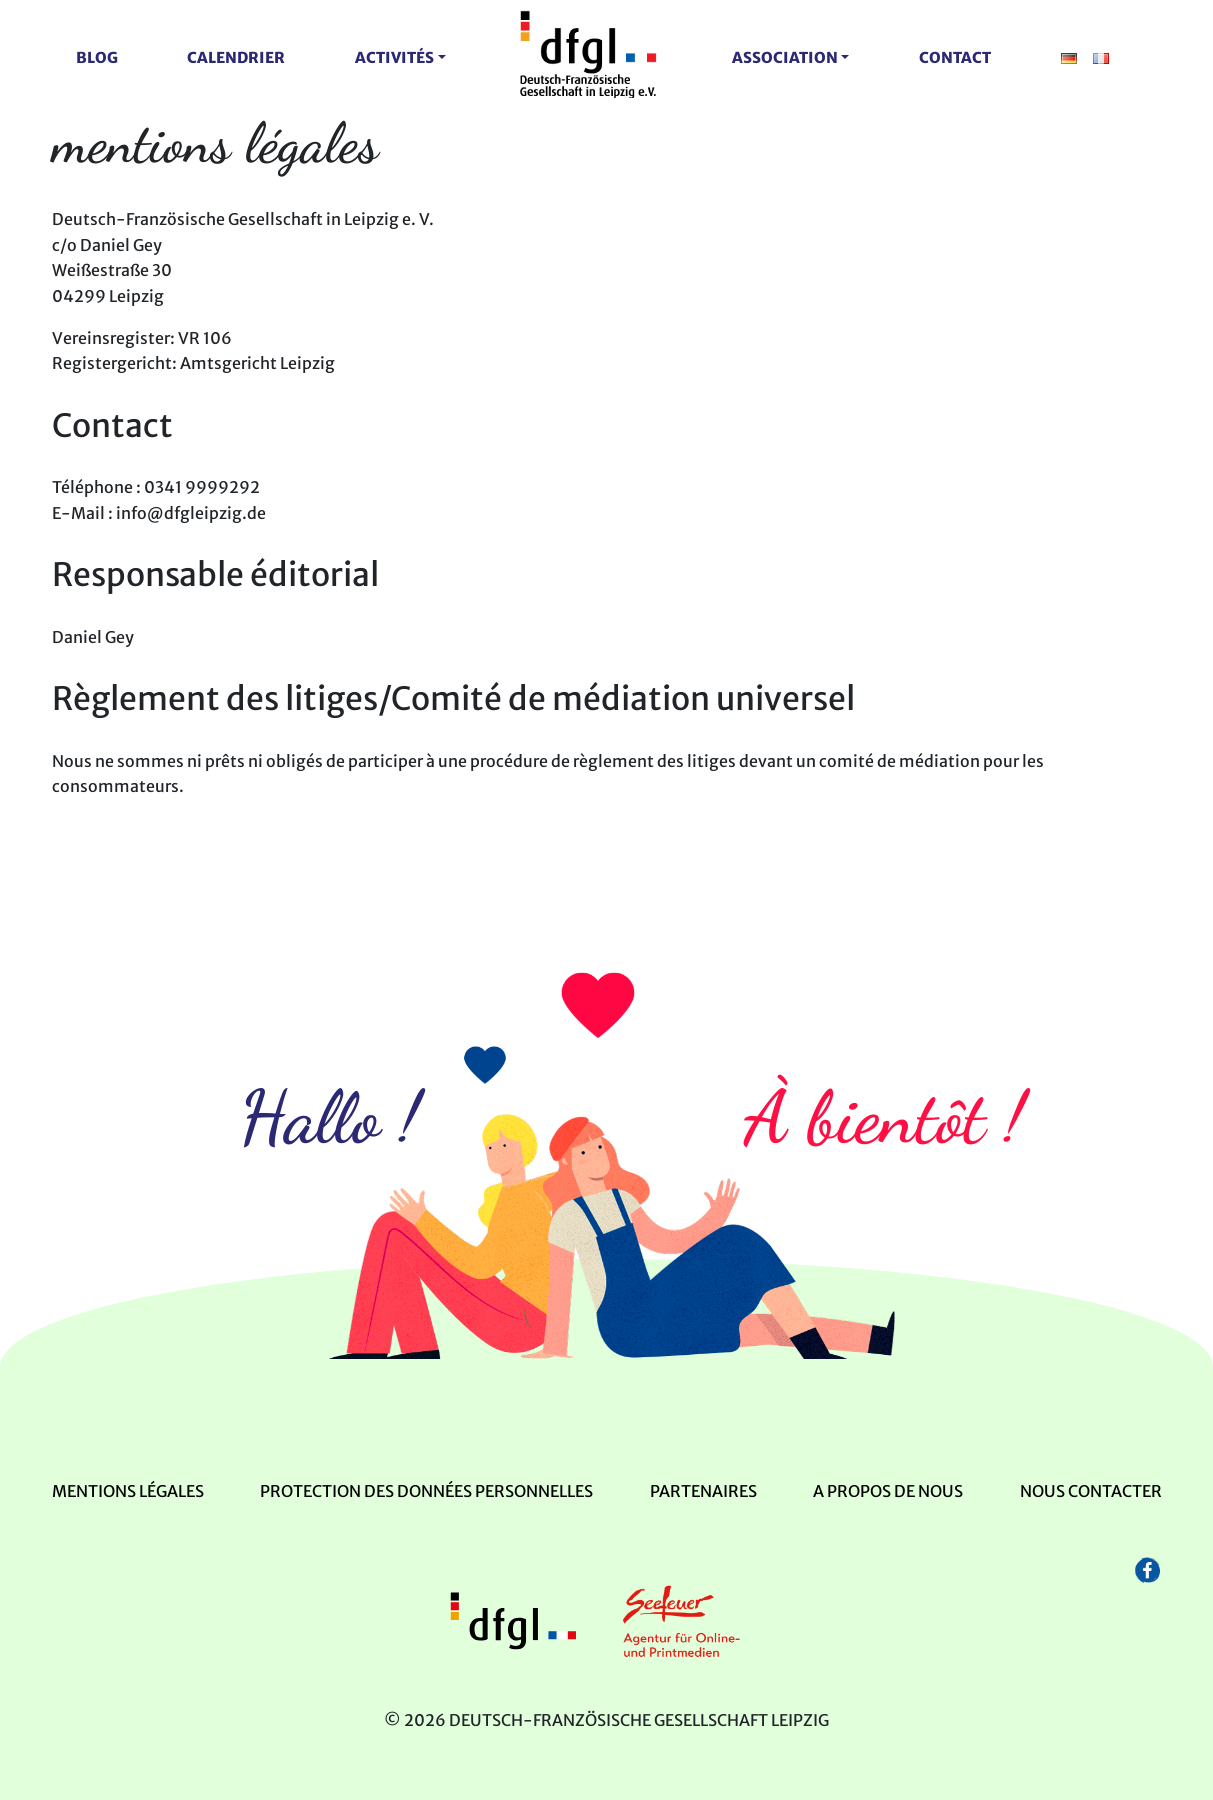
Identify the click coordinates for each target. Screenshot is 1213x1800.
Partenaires (703, 1491)
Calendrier (236, 57)
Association (785, 57)
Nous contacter (1091, 1491)
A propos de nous (888, 1491)
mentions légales (128, 1491)
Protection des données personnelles (426, 1491)
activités (394, 57)
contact (955, 57)
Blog (97, 57)
